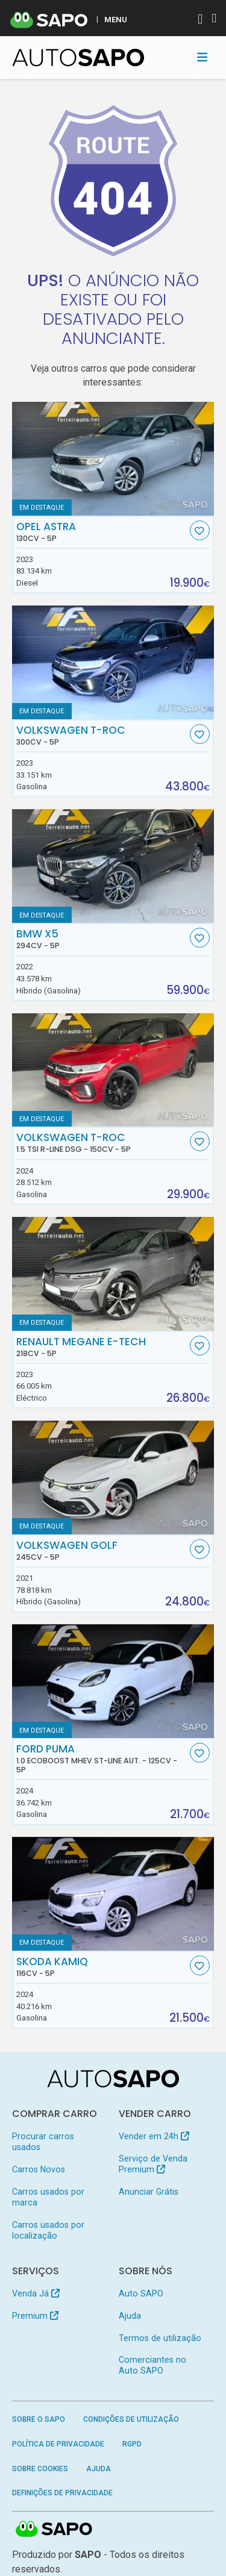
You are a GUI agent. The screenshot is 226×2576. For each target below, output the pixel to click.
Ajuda (130, 2316)
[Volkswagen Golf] (113, 1477)
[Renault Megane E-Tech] (113, 1274)
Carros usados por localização (48, 2230)
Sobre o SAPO (38, 2419)
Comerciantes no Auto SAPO (152, 2365)
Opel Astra (101, 532)
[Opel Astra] (113, 459)
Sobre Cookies (40, 2469)
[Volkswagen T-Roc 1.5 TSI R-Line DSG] (113, 1070)
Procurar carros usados (43, 2141)
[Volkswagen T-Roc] (113, 662)
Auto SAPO (141, 2293)
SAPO (54, 2530)
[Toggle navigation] (202, 57)
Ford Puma (101, 1758)
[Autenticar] (200, 20)
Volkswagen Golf (101, 1550)
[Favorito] (200, 530)
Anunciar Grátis (148, 2191)
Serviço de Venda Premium (153, 2164)
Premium (35, 2316)
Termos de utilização (160, 2338)
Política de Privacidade (58, 2444)
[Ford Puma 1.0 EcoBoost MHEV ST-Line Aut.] (113, 1681)
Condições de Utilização (131, 2419)
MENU (115, 19)
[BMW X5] (113, 866)
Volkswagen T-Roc (101, 735)
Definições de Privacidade (62, 2493)
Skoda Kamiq (101, 1966)
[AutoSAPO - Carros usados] (78, 57)
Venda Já (36, 2293)
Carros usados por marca (48, 2197)
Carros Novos (38, 2169)
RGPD (132, 2444)
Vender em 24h (154, 2136)
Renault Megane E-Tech (101, 1347)
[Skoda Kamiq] (113, 1894)
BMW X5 (101, 939)
